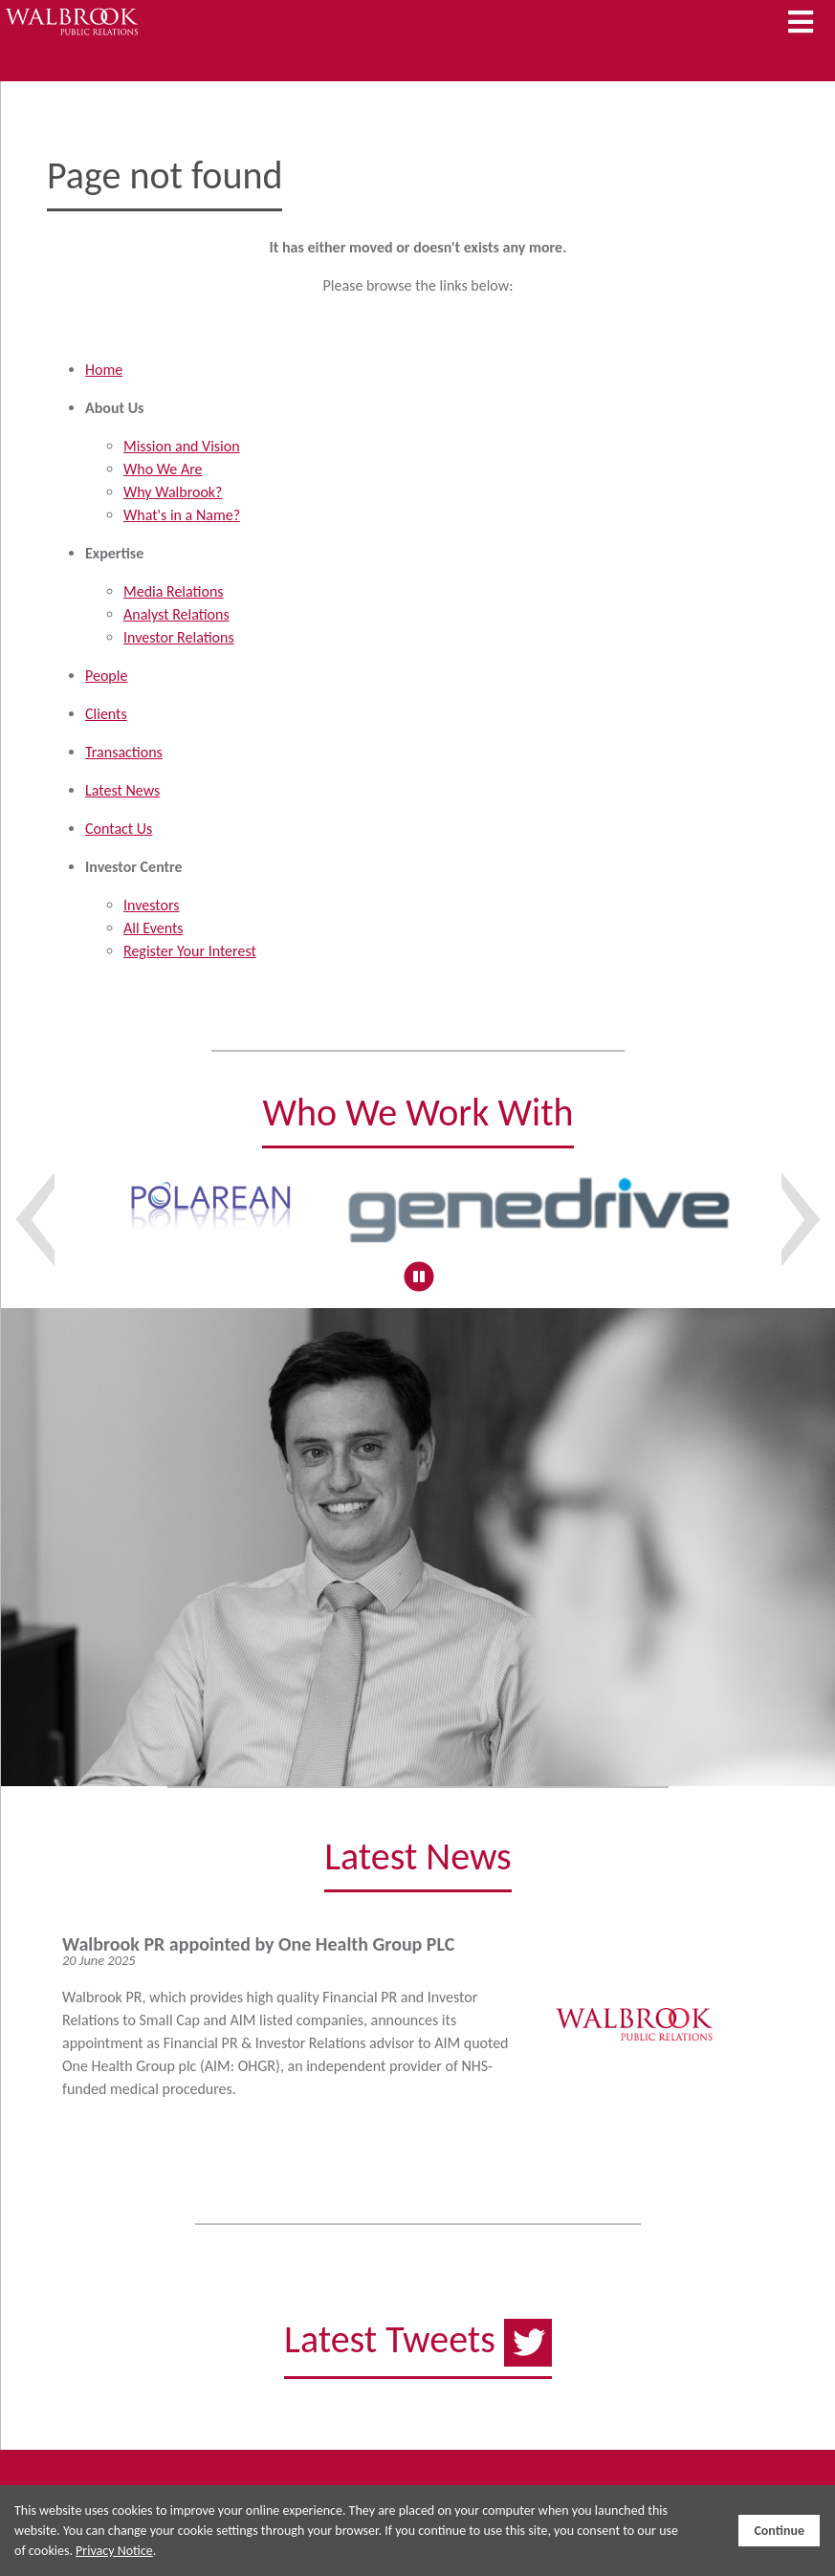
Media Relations (173, 591)
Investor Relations (178, 637)
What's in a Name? (181, 515)
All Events (153, 928)
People (106, 675)
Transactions (124, 752)
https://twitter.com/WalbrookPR (418, 2360)
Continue (779, 2530)
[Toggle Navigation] (800, 22)
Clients (106, 714)
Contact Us (118, 828)
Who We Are (163, 469)
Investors (151, 905)
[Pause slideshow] (418, 1276)
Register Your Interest (189, 951)
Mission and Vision (181, 446)
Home (103, 369)
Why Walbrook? (173, 492)
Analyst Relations (176, 614)
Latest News (122, 790)
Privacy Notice (114, 2551)
